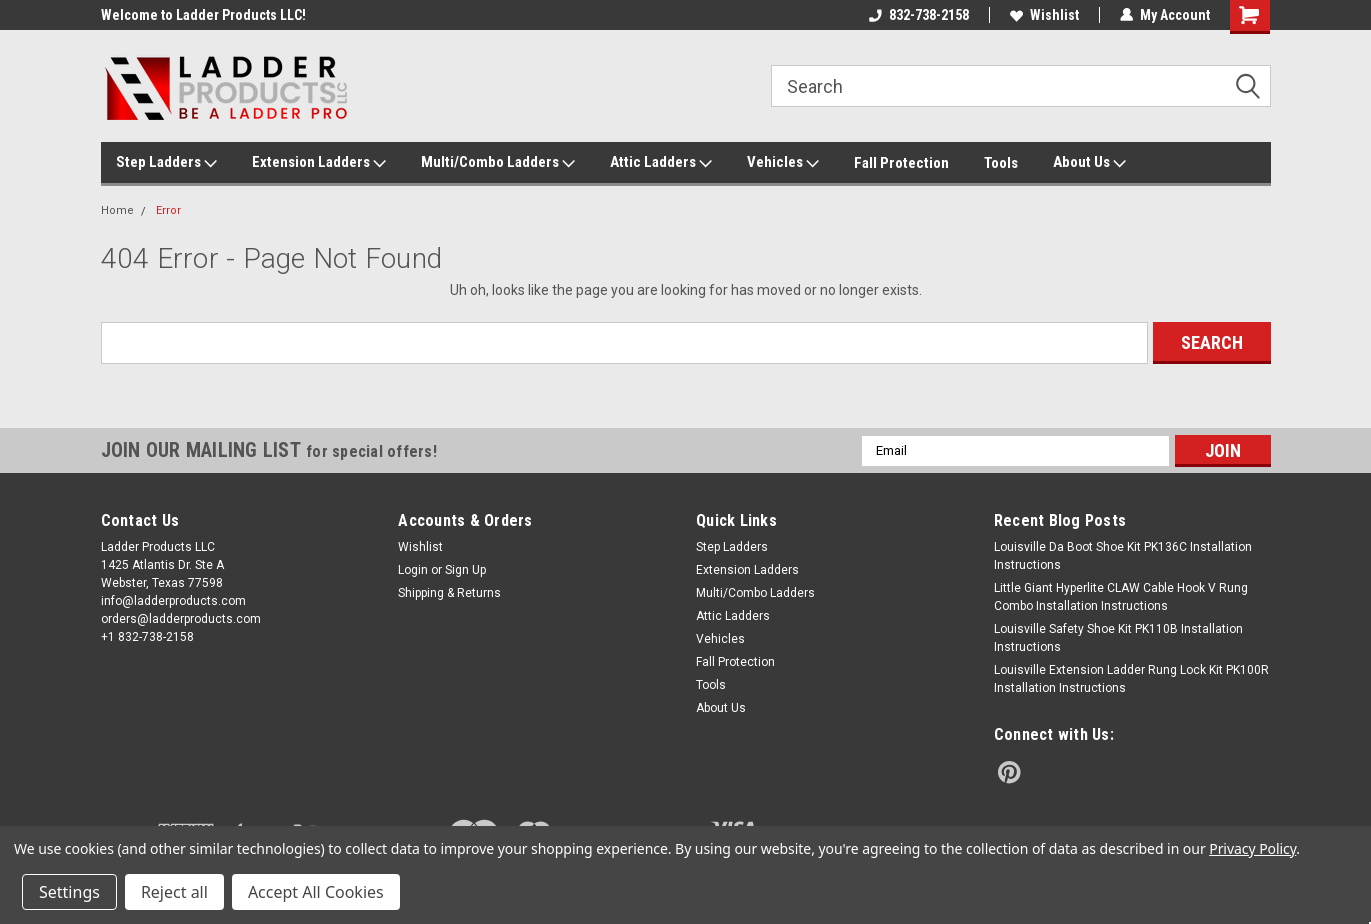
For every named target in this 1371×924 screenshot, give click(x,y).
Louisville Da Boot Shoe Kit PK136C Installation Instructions (1123, 556)
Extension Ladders (319, 163)
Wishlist (1044, 15)
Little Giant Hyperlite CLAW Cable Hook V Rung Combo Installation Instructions (1121, 597)
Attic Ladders (661, 163)
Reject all (174, 892)
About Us (1089, 163)
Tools (1001, 163)
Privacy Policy (1252, 848)
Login (413, 570)
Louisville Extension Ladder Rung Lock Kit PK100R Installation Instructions (1131, 679)
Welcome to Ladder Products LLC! (203, 15)
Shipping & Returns (449, 593)
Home (117, 210)
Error (168, 210)
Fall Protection (901, 163)
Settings (69, 892)
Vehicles (783, 163)
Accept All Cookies (316, 892)
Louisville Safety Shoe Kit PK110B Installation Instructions (1118, 638)
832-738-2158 (919, 15)
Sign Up (465, 570)
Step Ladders (166, 163)
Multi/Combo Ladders (498, 163)
